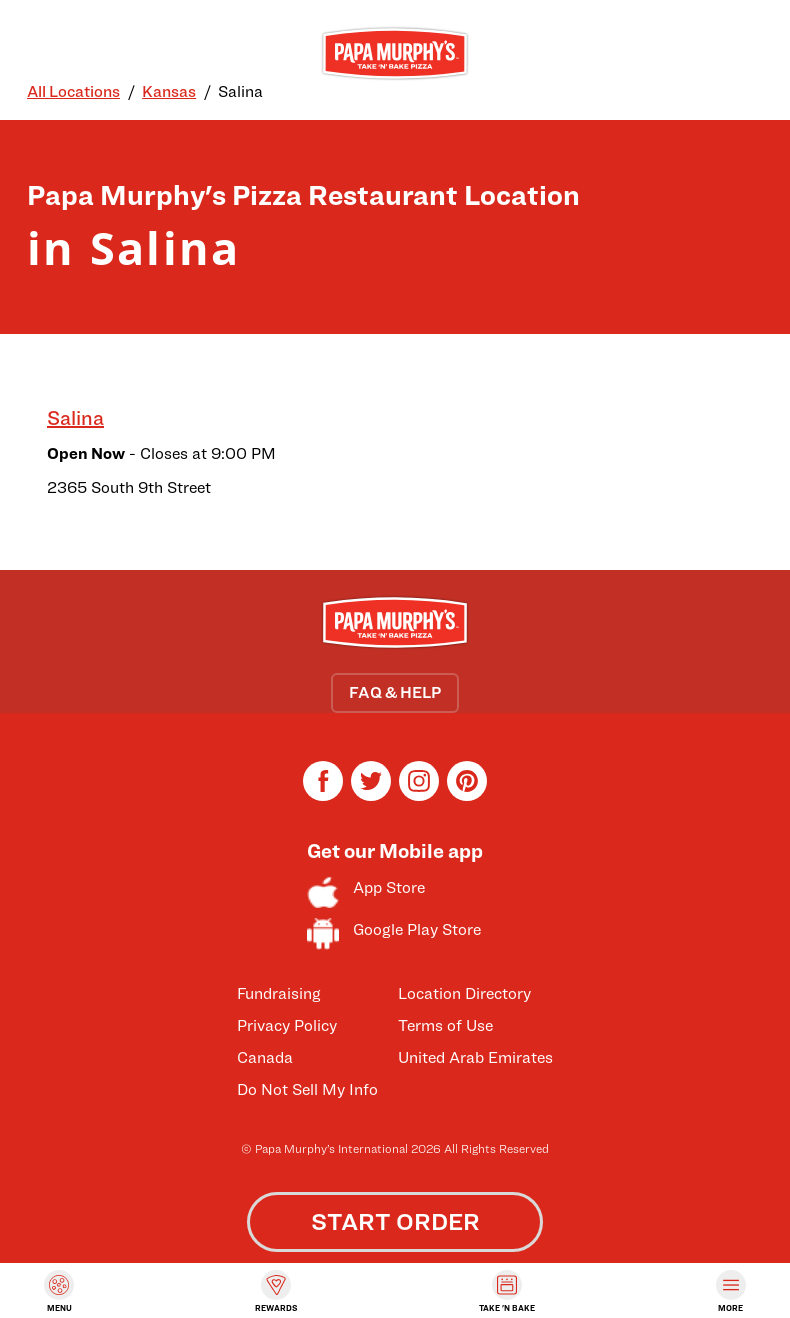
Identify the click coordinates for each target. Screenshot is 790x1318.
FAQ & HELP (395, 692)
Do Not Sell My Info (307, 1089)
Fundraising (279, 993)
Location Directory (464, 993)
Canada (265, 1057)
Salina (75, 418)
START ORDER (395, 1221)
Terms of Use (445, 1025)
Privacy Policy (287, 1025)
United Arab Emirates (475, 1057)
